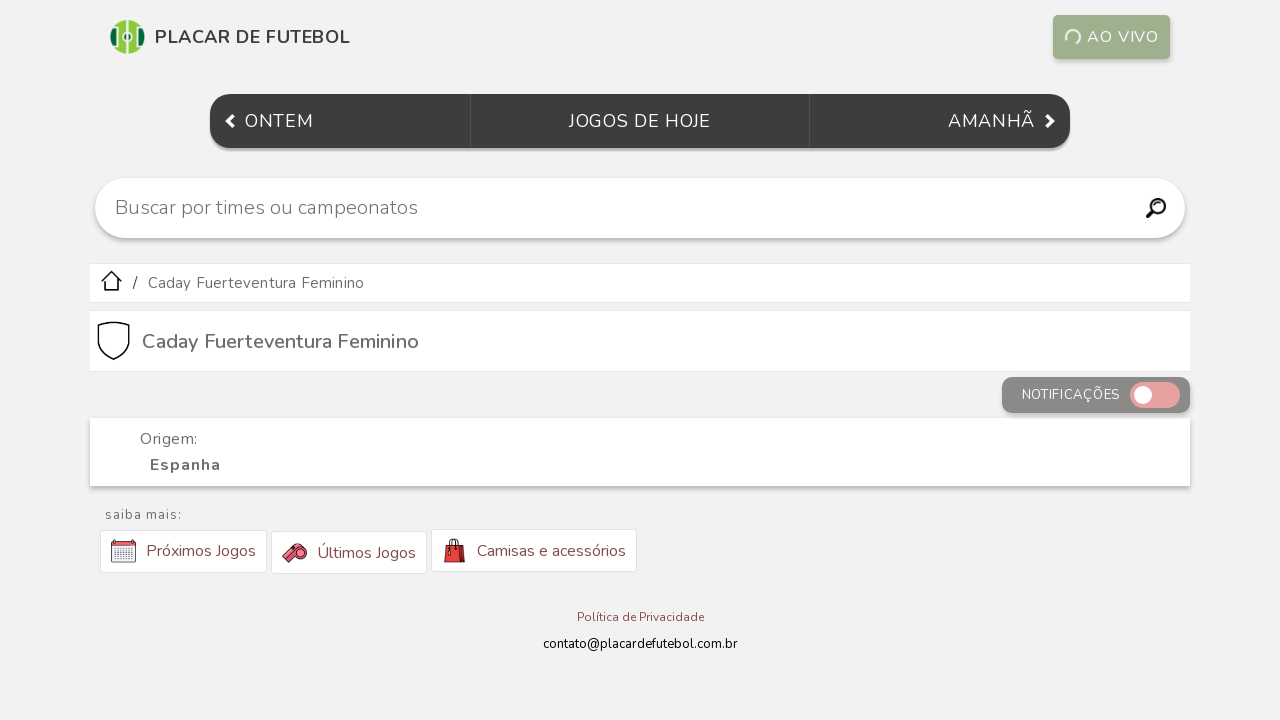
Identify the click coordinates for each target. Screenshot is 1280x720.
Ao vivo (1112, 37)
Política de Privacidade (640, 617)
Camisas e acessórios (534, 550)
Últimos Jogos (349, 553)
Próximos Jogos (183, 551)
